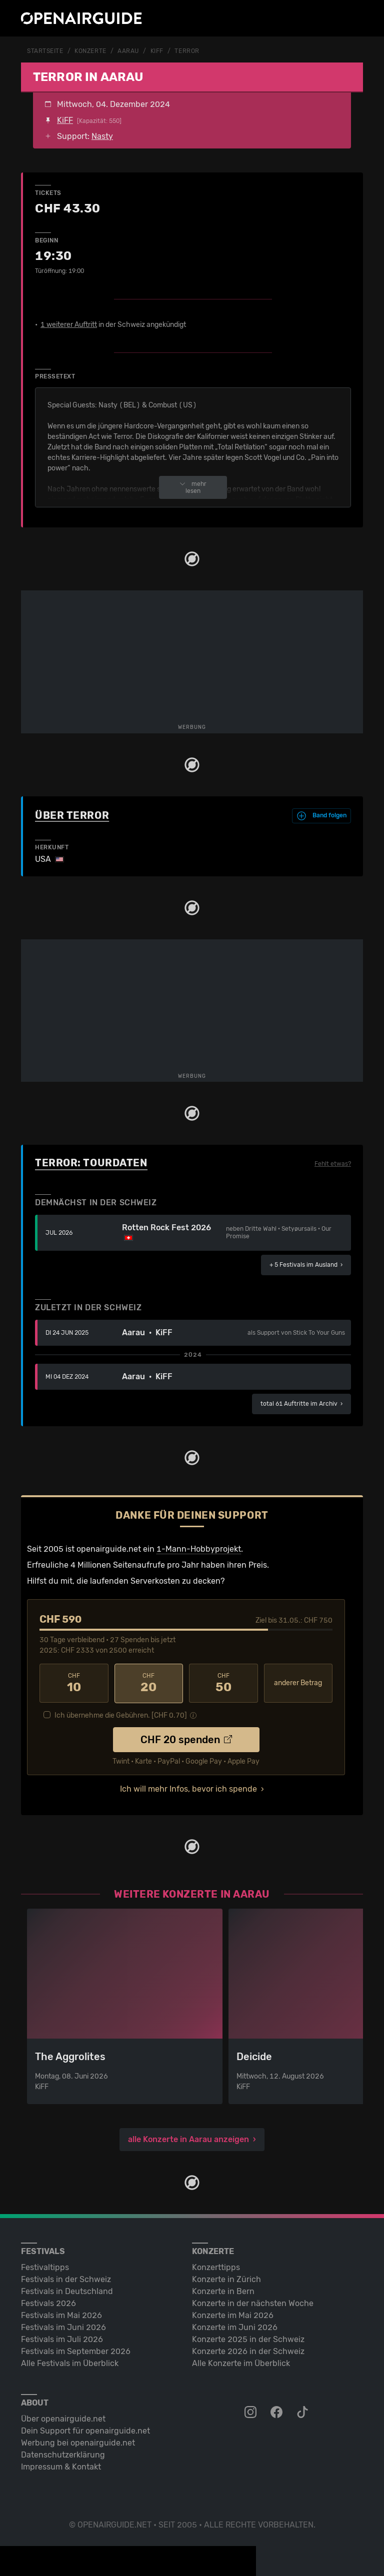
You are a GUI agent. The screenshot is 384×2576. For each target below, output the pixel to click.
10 (74, 1683)
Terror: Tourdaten (91, 1162)
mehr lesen (193, 487)
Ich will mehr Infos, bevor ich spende (188, 1788)
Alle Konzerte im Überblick (241, 2362)
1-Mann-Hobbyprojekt (198, 1548)
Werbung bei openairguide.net (78, 2442)
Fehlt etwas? (332, 1163)
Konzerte (90, 50)
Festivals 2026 (48, 2302)
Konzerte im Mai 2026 (233, 2314)
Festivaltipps (45, 2266)
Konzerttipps (216, 2266)
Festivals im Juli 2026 (62, 2338)
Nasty (102, 135)
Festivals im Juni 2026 (63, 2326)
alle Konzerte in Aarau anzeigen (188, 2138)
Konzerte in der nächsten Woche (253, 2302)
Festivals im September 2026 (75, 2350)
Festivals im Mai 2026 (61, 2314)
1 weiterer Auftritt (68, 324)
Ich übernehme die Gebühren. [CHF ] (120, 1714)
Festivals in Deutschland (67, 2290)
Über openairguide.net (63, 2418)
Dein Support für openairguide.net (85, 2430)
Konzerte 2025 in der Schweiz (248, 2338)
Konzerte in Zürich (226, 2278)
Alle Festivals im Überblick (69, 2362)
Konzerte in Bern (223, 2290)
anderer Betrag (298, 1682)
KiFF (157, 50)
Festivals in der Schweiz (66, 2278)
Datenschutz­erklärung (63, 2454)
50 (224, 1683)
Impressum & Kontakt (61, 2466)
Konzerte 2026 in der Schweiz (248, 2350)
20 (149, 1683)
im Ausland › (306, 1264)
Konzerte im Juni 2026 (235, 2326)
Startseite (45, 50)
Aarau (128, 50)
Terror (186, 50)
